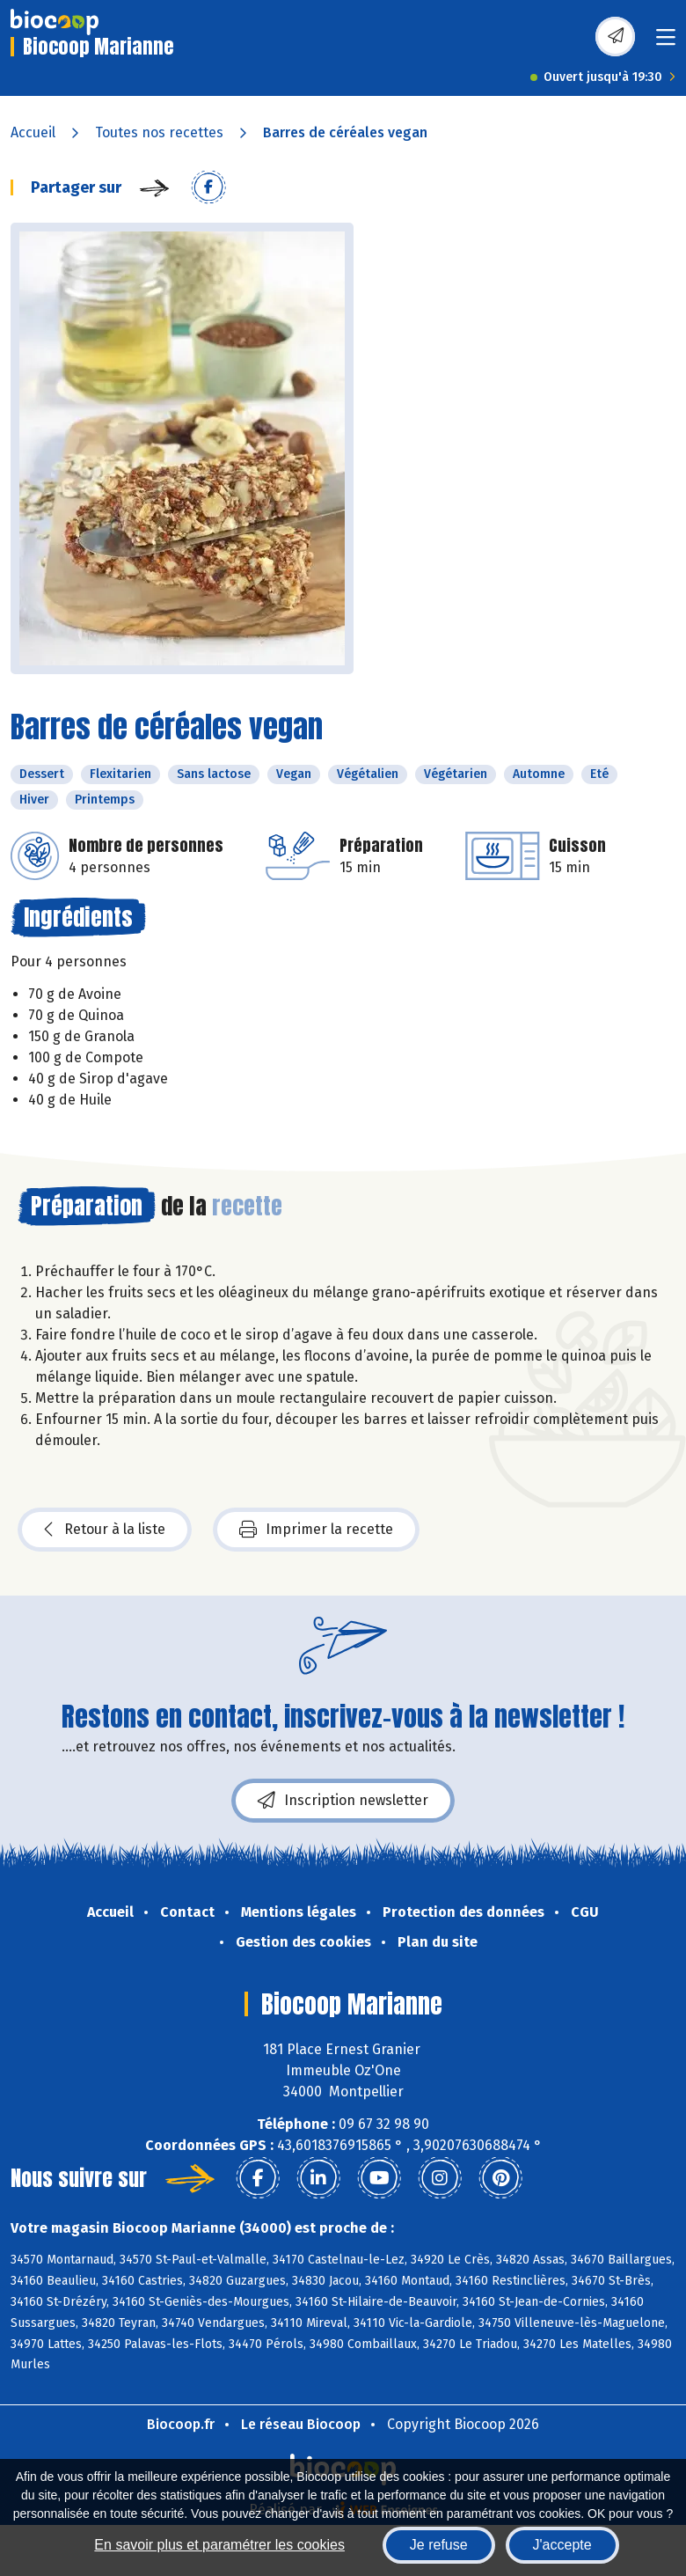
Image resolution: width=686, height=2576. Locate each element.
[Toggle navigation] (665, 43)
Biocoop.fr (181, 2424)
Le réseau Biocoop (301, 2424)
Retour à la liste (104, 1529)
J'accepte (562, 2544)
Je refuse (439, 2544)
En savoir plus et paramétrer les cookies (219, 2544)
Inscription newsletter (343, 1800)
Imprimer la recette (316, 1529)
